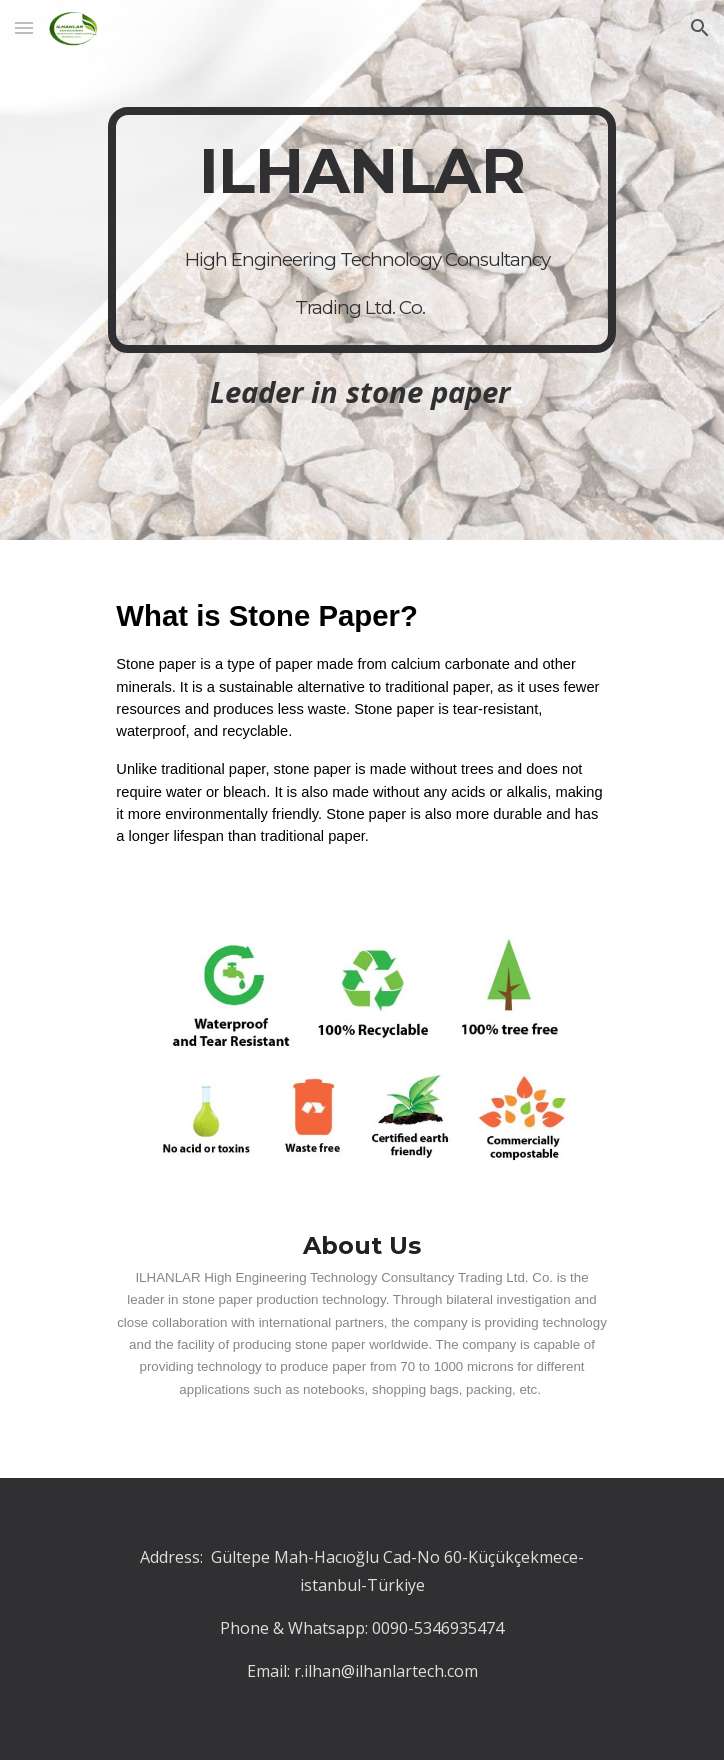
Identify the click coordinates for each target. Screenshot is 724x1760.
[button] (24, 27)
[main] (361, 230)
